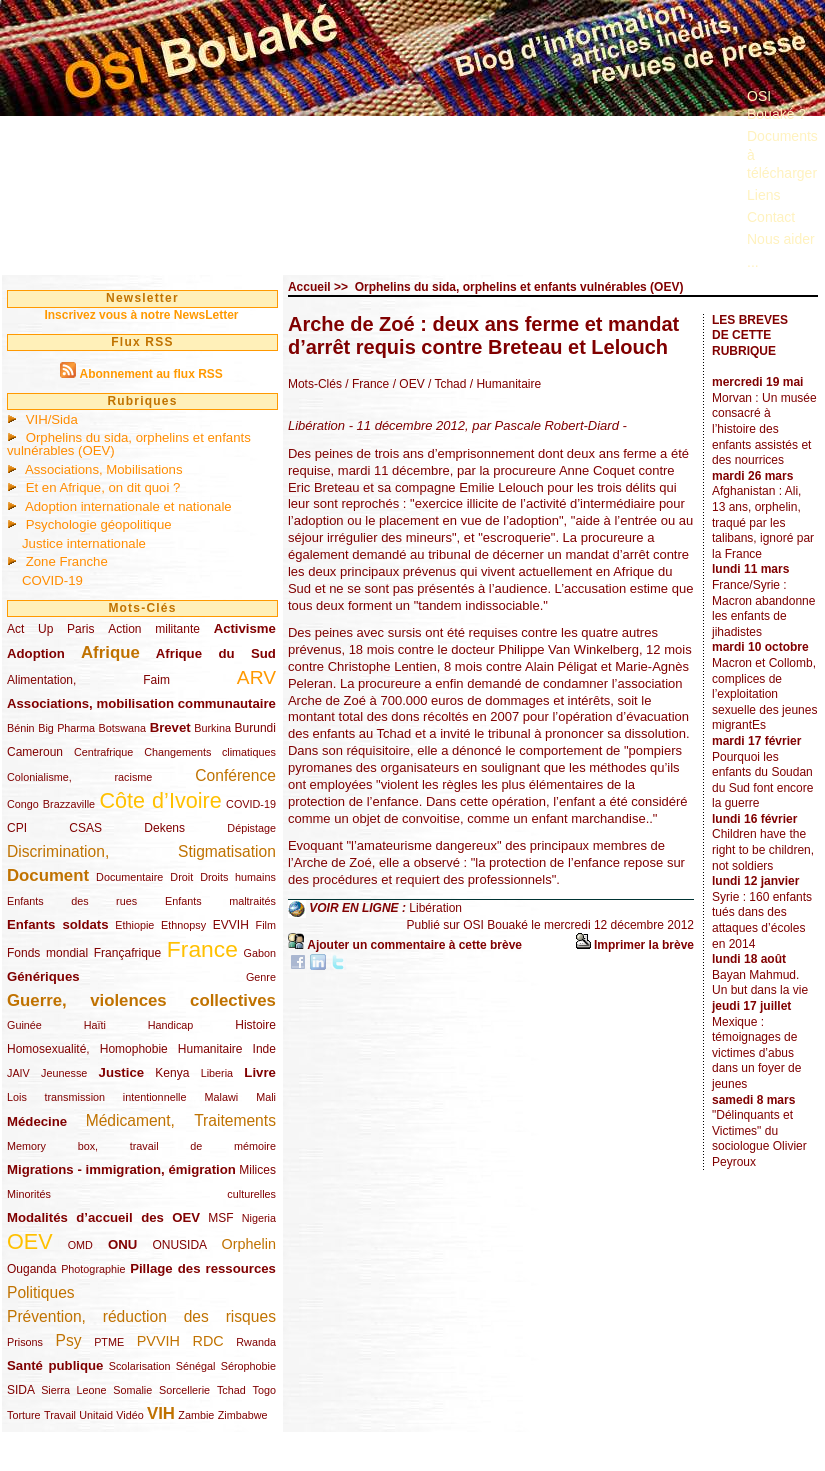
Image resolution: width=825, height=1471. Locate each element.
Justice (121, 1072)
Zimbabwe (243, 1415)
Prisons (25, 1342)
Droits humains (238, 877)
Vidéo (129, 1415)
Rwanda (256, 1342)
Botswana (122, 728)
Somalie (132, 1390)
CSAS (85, 828)
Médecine (37, 1121)
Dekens (164, 828)
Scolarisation (140, 1366)
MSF (220, 1218)
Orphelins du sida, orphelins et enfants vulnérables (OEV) (129, 444)
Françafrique (127, 953)
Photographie (93, 1269)
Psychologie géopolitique (99, 524)
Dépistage (251, 828)
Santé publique (55, 1365)
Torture (24, 1415)
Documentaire (129, 877)
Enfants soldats (58, 924)
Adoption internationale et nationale (128, 506)
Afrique (110, 652)
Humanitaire (210, 1049)
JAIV (18, 1073)
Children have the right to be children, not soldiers (763, 849)
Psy (69, 1340)
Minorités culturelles (141, 1194)
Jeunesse (64, 1073)
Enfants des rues (72, 901)
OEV (30, 1241)
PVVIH (158, 1341)
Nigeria (259, 1218)
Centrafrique (103, 752)
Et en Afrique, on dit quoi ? (103, 487)
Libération (435, 908)
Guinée (24, 1025)
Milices (257, 1170)
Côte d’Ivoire (160, 800)
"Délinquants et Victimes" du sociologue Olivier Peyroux (759, 1138)
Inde (264, 1049)
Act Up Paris (50, 629)
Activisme (245, 628)
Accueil (309, 287)
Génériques (43, 976)
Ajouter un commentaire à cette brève (414, 945)
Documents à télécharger (782, 154)
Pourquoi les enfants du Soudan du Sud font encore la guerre (762, 780)
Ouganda (31, 1269)
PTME (109, 1342)
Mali (266, 1097)
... (753, 262)
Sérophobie (248, 1366)
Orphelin (249, 1244)
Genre (261, 977)
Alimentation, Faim (88, 680)
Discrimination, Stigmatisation (141, 851)
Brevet (170, 727)
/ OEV (406, 384)
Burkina (212, 728)
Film (266, 925)
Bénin (21, 728)
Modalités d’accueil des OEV (103, 1217)
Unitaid (96, 1415)
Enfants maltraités (220, 901)
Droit (181, 877)
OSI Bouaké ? (776, 105)
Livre (260, 1072)
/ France (367, 384)
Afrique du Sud (216, 653)
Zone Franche (67, 561)
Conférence (235, 775)
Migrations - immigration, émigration (121, 1169)
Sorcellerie (184, 1390)
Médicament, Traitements (181, 1120)
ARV (256, 677)
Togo (263, 1390)
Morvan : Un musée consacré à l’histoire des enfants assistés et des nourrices (764, 429)
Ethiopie (134, 925)
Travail (60, 1415)
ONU (122, 1244)
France (202, 949)
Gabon (260, 953)
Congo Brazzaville (51, 804)
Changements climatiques (210, 752)
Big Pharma (66, 728)
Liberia (217, 1073)
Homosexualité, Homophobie (87, 1049)
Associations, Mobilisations (104, 469)
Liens (763, 195)
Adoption (36, 653)
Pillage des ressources (203, 1268)
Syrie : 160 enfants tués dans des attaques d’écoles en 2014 (762, 920)
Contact (771, 217)
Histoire (255, 1025)
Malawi (221, 1097)
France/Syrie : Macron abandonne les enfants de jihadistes (763, 608)
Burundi (255, 728)
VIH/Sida (52, 419)
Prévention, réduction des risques (141, 1316)
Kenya (172, 1073)
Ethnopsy (183, 925)
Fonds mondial (47, 953)
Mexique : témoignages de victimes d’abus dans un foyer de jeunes (756, 1053)
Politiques (41, 1292)
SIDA (20, 1390)
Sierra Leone (73, 1390)
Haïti (95, 1025)
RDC (208, 1341)
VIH (161, 1413)
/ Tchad (446, 384)
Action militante (154, 629)
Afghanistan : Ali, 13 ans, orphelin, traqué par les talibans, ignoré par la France (763, 522)
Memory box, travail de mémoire (141, 1146)
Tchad (231, 1390)
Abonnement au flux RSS (150, 374)
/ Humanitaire (503, 384)
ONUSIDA (179, 1245)
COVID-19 (52, 580)
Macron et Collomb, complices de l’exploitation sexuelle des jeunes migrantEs (764, 694)
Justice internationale (84, 543)
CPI (17, 828)
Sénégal (196, 1366)
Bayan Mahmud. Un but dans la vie (760, 983)
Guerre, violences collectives (141, 1000)
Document (48, 875)
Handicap (171, 1025)
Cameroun (35, 752)
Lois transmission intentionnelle (96, 1097)
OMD (80, 1245)
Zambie (196, 1415)
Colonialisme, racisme (79, 777)
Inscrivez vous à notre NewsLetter (141, 315)
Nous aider (781, 239)
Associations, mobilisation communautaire (141, 703)
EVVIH (231, 925)
